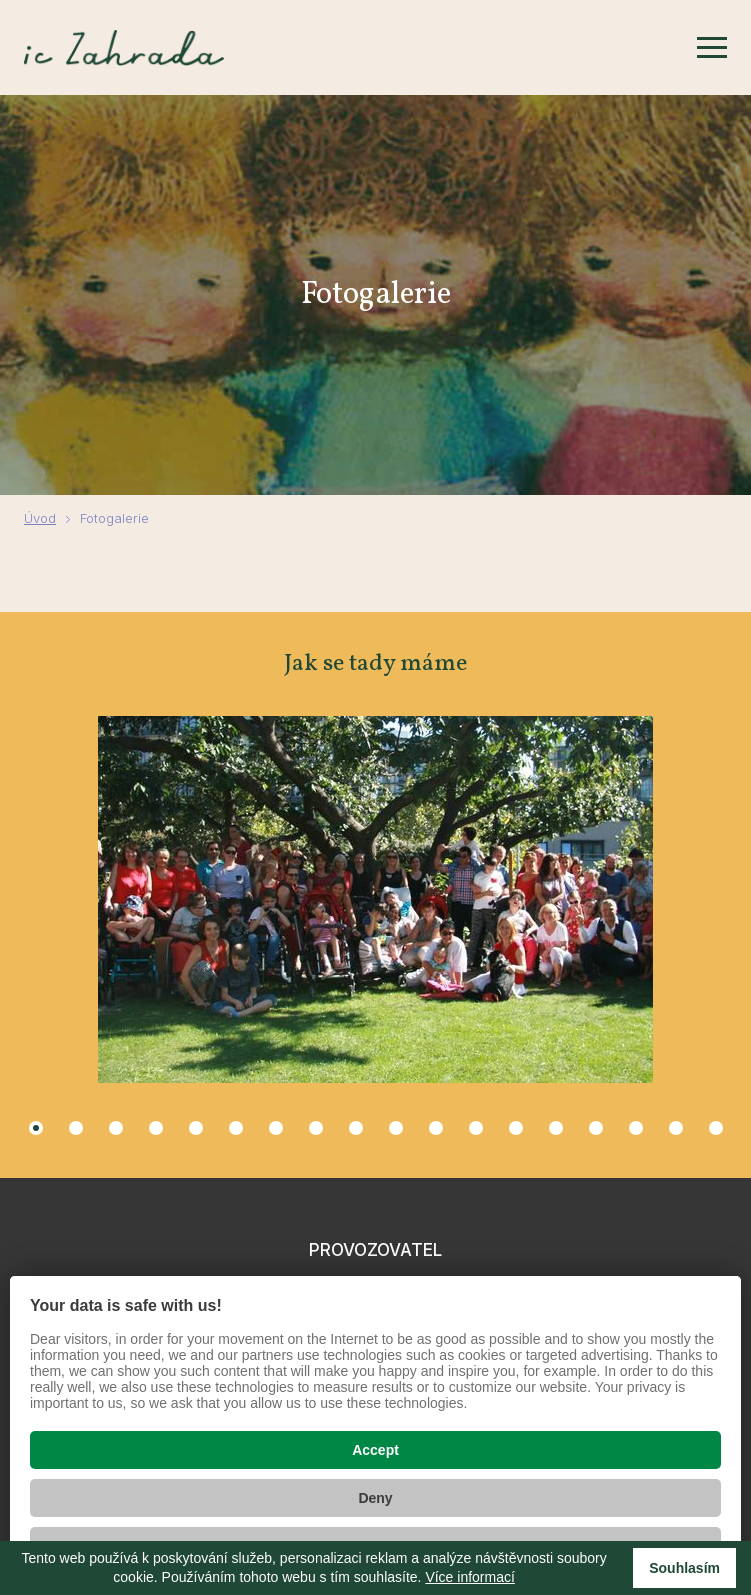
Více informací (469, 1577)
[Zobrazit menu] (712, 48)
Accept (375, 1450)
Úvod (40, 518)
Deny (375, 1498)
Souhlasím (684, 1568)
